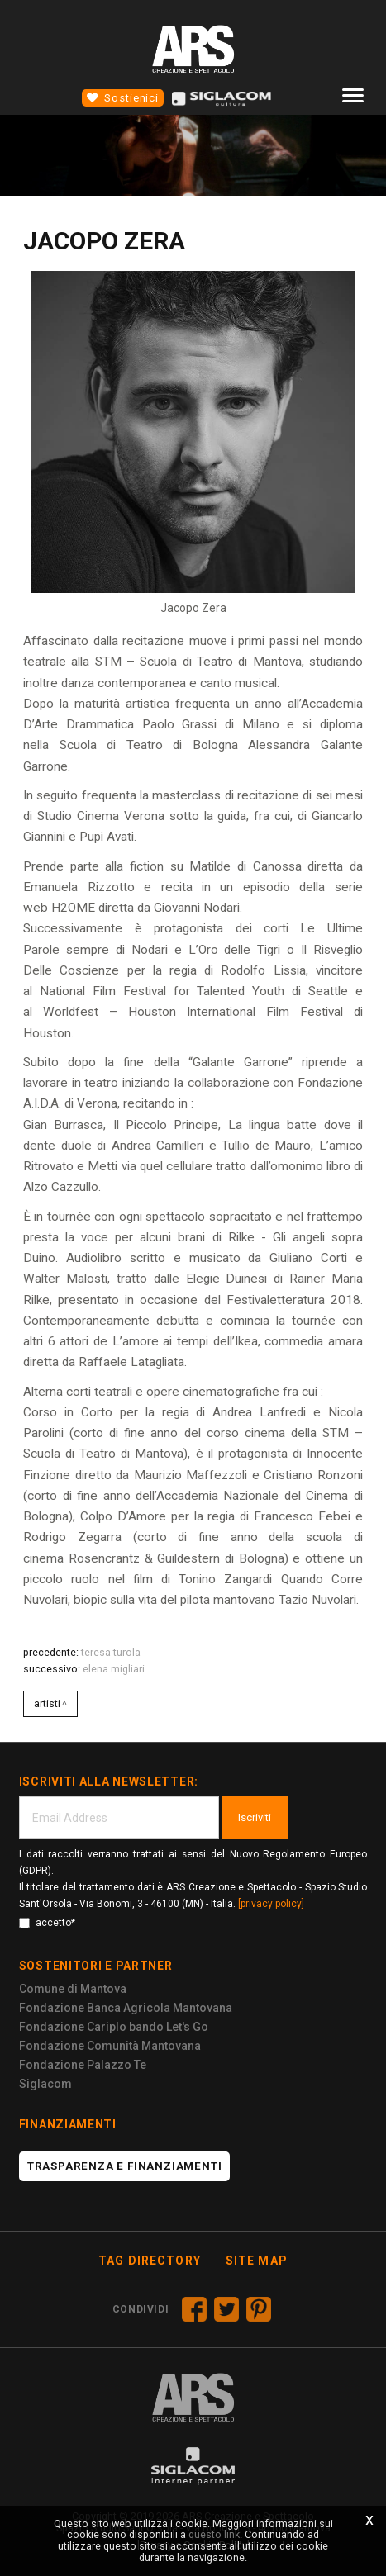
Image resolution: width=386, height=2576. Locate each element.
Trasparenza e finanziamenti (124, 2166)
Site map (257, 2260)
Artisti (47, 1703)
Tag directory (149, 2260)
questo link (214, 2534)
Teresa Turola (111, 1652)
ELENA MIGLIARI (114, 1669)
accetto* (47, 1922)
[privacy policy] (271, 1903)
